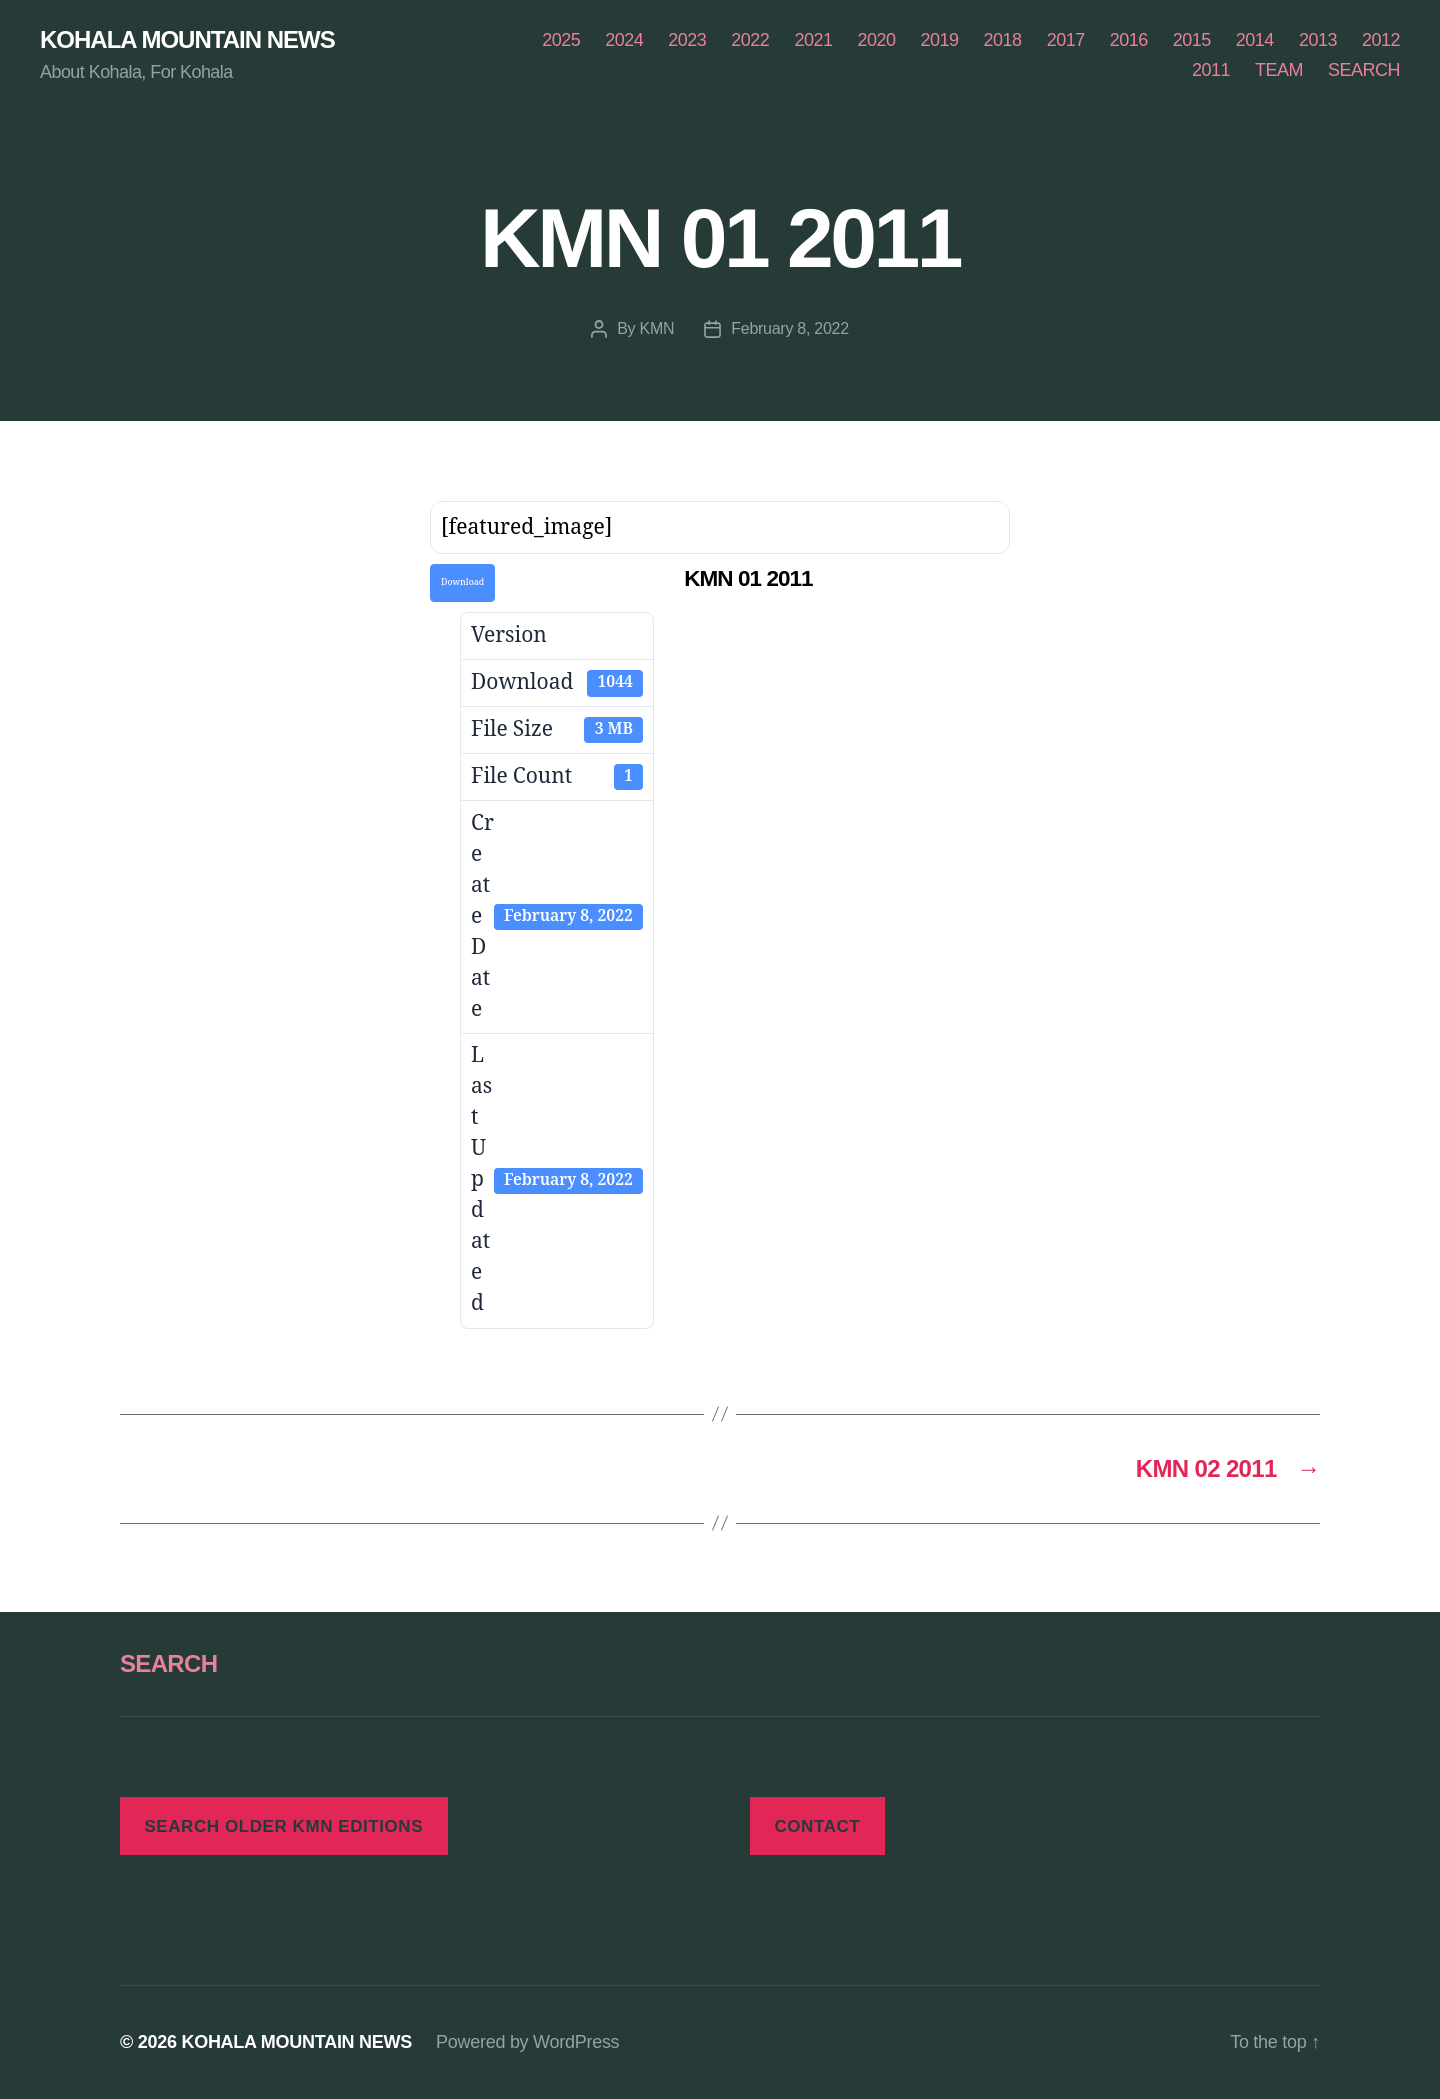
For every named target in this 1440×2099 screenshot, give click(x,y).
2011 (1211, 70)
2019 (940, 40)
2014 (1255, 40)
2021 (813, 40)
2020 (876, 40)
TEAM (1279, 70)
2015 (1192, 40)
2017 (1066, 40)
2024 (624, 40)
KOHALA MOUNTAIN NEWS (187, 40)
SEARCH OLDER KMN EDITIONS (283, 1826)
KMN (657, 328)
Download (462, 582)
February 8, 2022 (790, 328)
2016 (1129, 40)
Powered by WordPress (527, 2042)
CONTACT (817, 1826)
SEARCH (1364, 70)
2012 (1381, 40)
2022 (750, 40)
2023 (687, 40)
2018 (1003, 40)
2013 (1318, 40)
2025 (561, 40)
